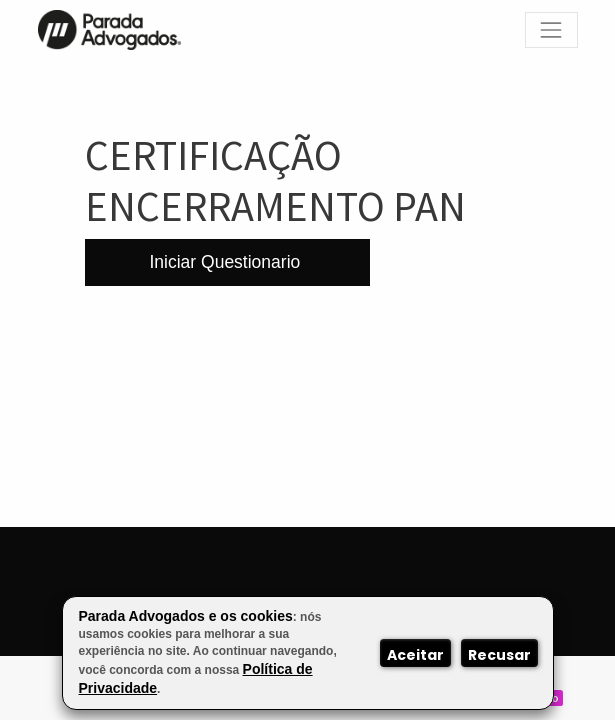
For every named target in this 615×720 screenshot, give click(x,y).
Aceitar (415, 655)
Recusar (499, 655)
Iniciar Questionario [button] (228, 262)
